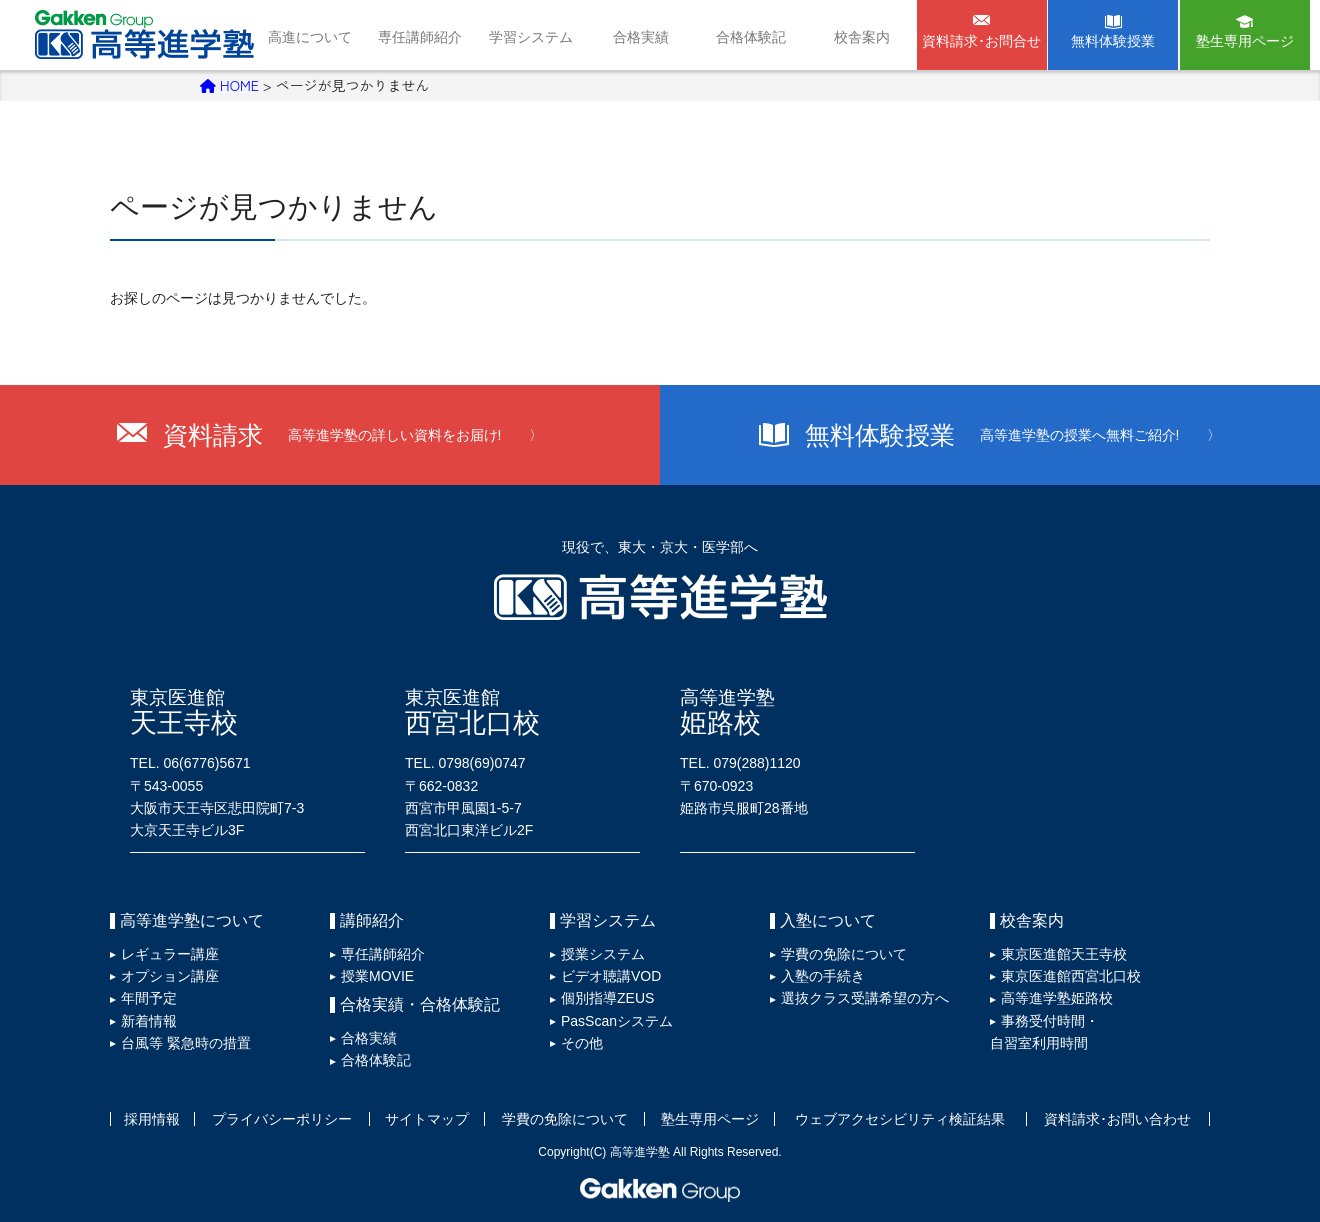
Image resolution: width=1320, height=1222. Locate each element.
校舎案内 (862, 37)
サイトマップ (427, 1119)
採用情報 (152, 1119)
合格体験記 (751, 37)
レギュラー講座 (170, 954)
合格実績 (641, 37)
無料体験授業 (1113, 41)
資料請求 (353, 435)
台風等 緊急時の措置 (186, 1043)
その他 (582, 1043)
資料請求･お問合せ (981, 41)
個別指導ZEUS (607, 998)
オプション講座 (170, 976)
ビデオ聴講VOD (611, 976)
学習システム (531, 37)
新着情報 (149, 1021)
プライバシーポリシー (282, 1119)
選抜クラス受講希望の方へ (865, 998)
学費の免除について (844, 954)
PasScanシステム (617, 1021)
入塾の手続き (823, 976)
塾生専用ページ (1245, 41)
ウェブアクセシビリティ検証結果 (900, 1119)
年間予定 (149, 998)
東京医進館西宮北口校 (1071, 976)
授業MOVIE (377, 976)
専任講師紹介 (420, 37)
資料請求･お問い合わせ (1117, 1119)
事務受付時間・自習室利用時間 (1044, 1032)
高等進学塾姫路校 (1057, 998)
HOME (229, 85)
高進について (310, 37)
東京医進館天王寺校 (1064, 954)
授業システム (603, 954)
